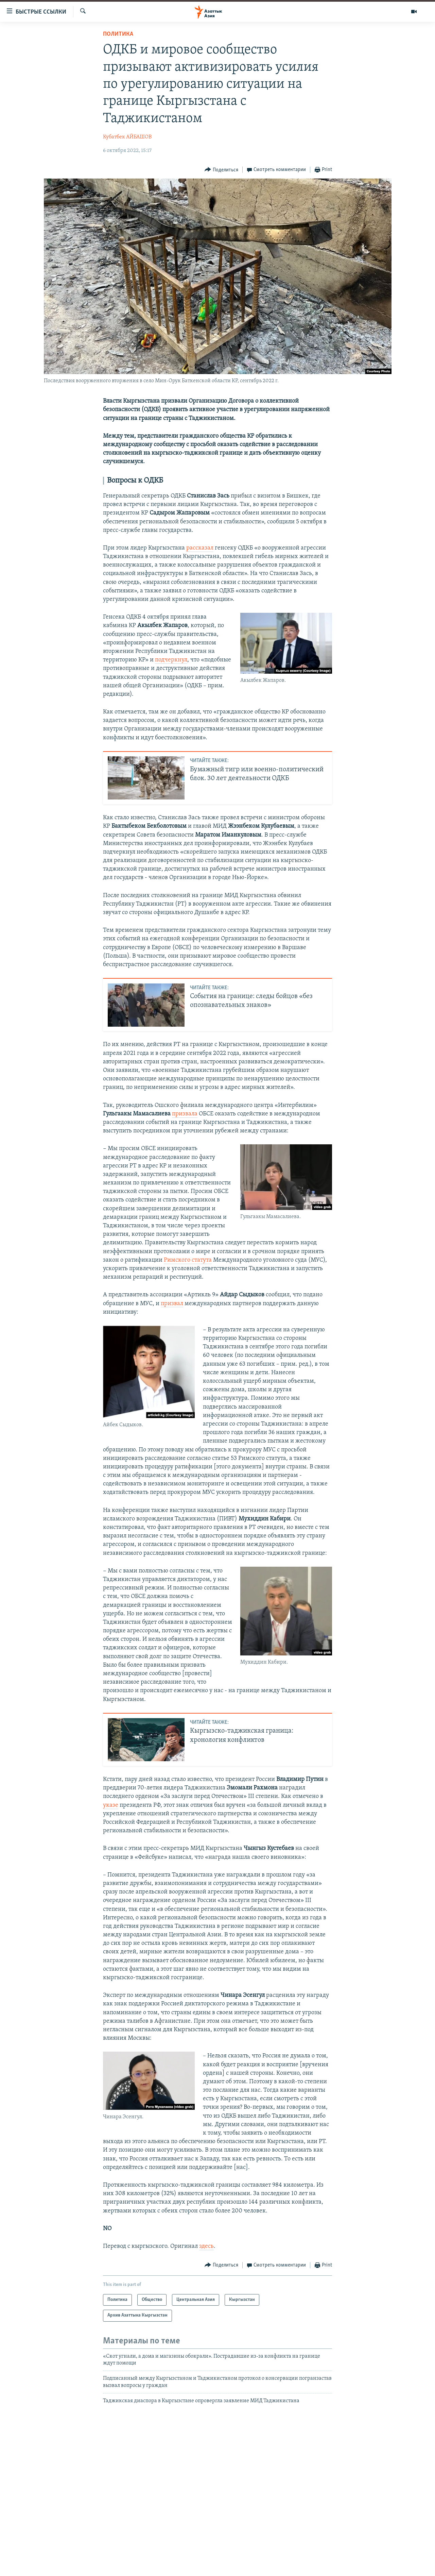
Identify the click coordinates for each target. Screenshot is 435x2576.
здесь (206, 2246)
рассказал (199, 548)
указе (110, 1805)
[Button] (221, 169)
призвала (184, 1114)
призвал (172, 1303)
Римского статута (188, 1260)
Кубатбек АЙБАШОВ (127, 137)
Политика (118, 34)
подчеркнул (171, 660)
